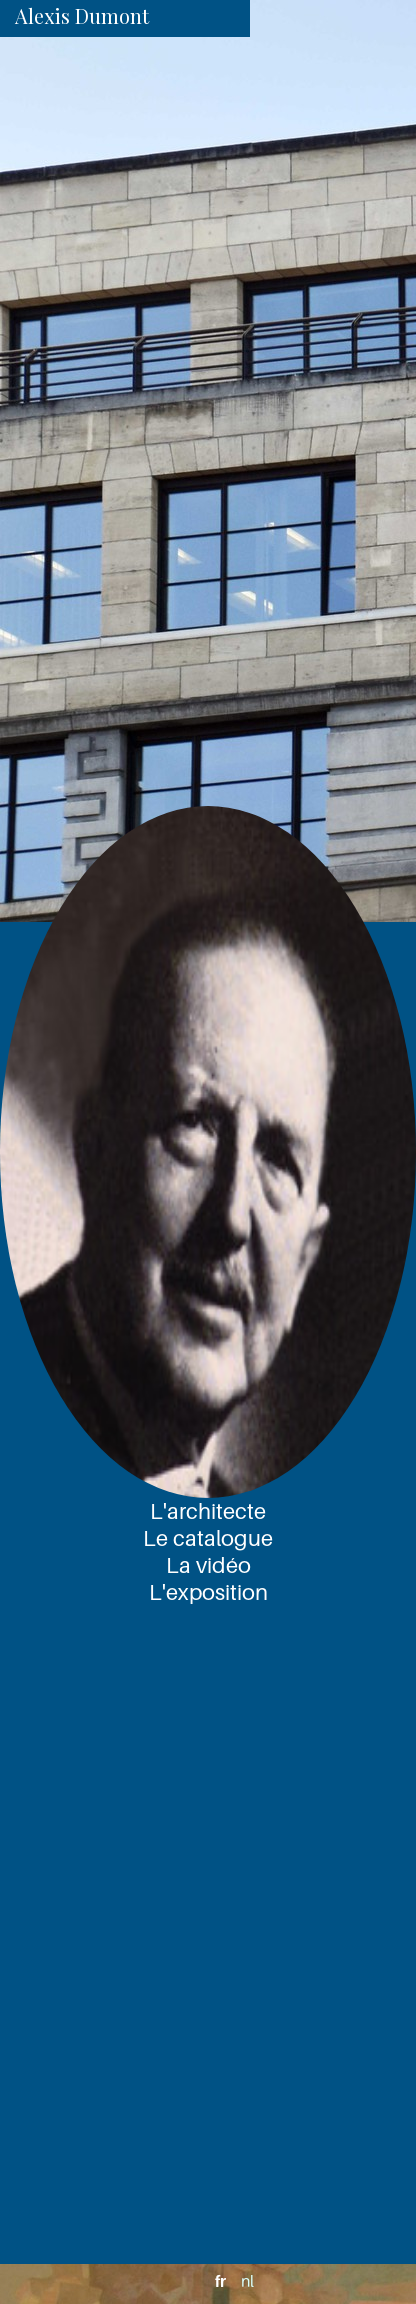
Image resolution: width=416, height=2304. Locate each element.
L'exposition (208, 1592)
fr (220, 2281)
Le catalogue (208, 1538)
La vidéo (208, 1565)
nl (247, 2281)
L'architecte (208, 1511)
